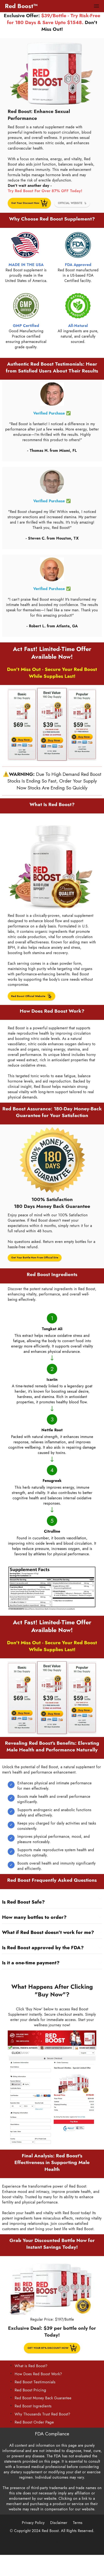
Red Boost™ (21, 6)
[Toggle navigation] (96, 6)
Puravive (21, 2557)
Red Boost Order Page (34, 2443)
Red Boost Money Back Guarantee (43, 2419)
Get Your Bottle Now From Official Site (52, 1274)
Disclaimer (58, 2544)
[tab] (52, 1919)
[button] (52, 1920)
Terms (77, 2544)
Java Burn (37, 2557)
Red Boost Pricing (30, 2411)
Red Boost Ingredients (33, 2427)
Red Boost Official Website (37, 1007)
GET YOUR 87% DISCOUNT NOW (52, 2369)
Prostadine (73, 2557)
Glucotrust (29, 2562)
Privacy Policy (33, 2544)
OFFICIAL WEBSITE (25, 215)
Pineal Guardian (52, 2562)
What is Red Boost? (31, 2387)
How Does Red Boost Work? (38, 2395)
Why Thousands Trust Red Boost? (42, 2435)
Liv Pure (74, 2562)
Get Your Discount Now (41, 203)
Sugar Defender (60, 2568)
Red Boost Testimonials (35, 2403)
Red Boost (50, 2552)
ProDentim (54, 2557)
